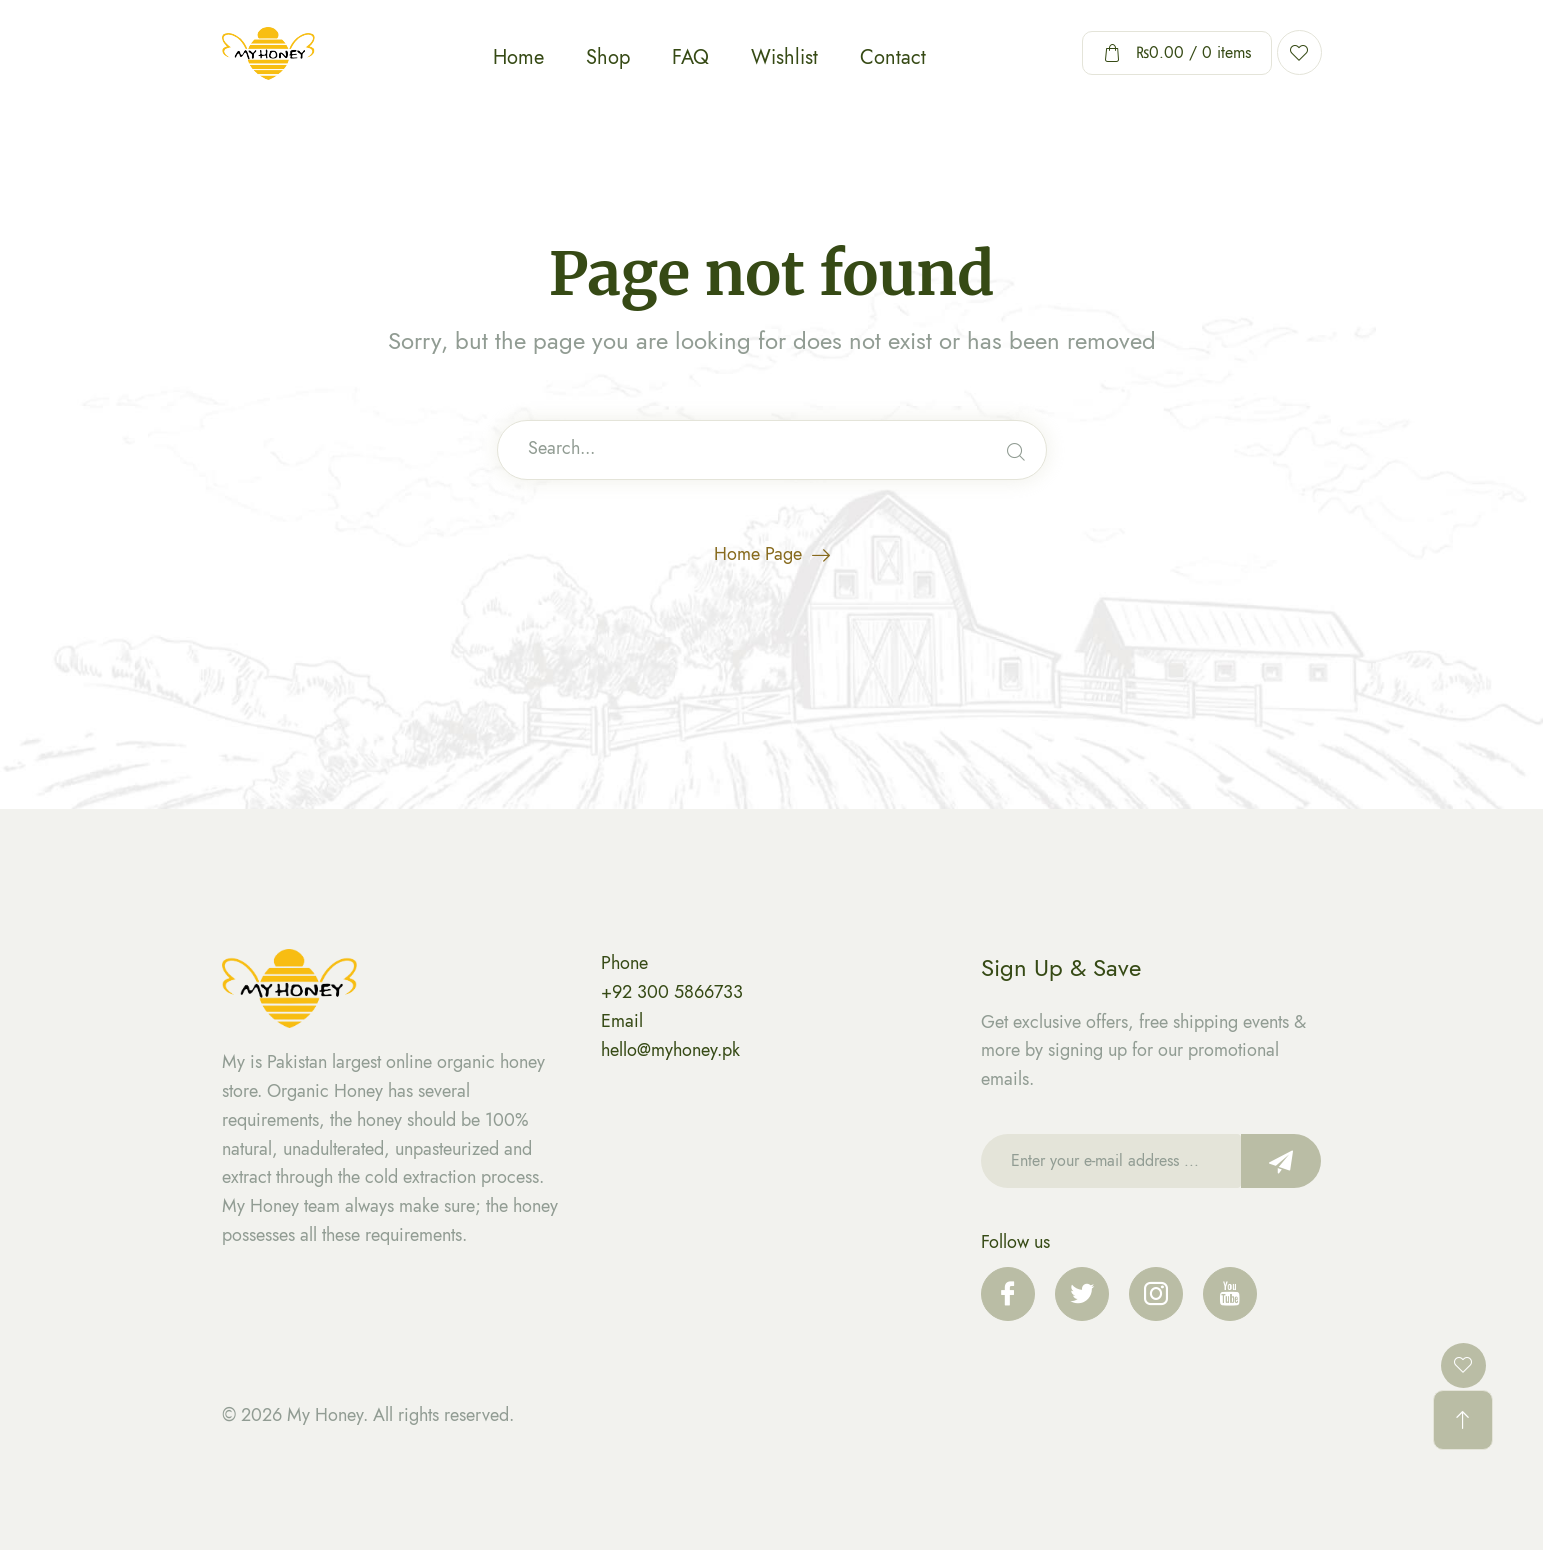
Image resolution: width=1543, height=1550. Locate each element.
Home (518, 57)
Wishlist (784, 57)
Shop (608, 57)
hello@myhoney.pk (670, 1050)
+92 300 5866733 (672, 992)
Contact (893, 57)
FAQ (690, 57)
